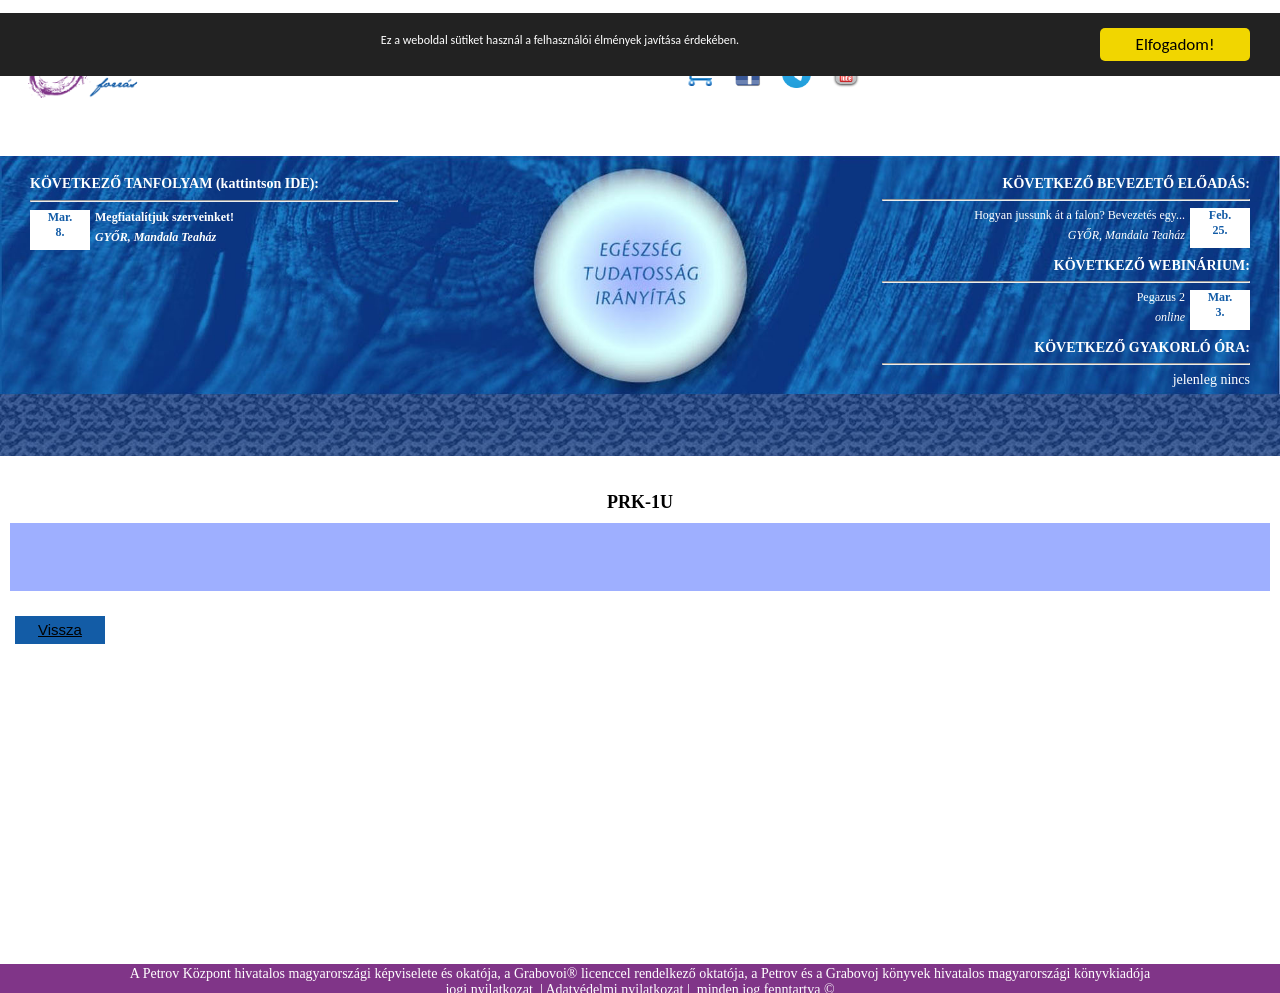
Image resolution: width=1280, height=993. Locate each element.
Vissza (60, 616)
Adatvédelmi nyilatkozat (614, 976)
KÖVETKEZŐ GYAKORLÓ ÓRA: (1142, 334)
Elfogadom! (1175, 31)
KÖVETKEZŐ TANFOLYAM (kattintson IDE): (174, 170)
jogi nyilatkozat (488, 976)
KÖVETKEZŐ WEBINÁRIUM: (1152, 252)
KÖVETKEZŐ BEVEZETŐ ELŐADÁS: (1126, 170)
